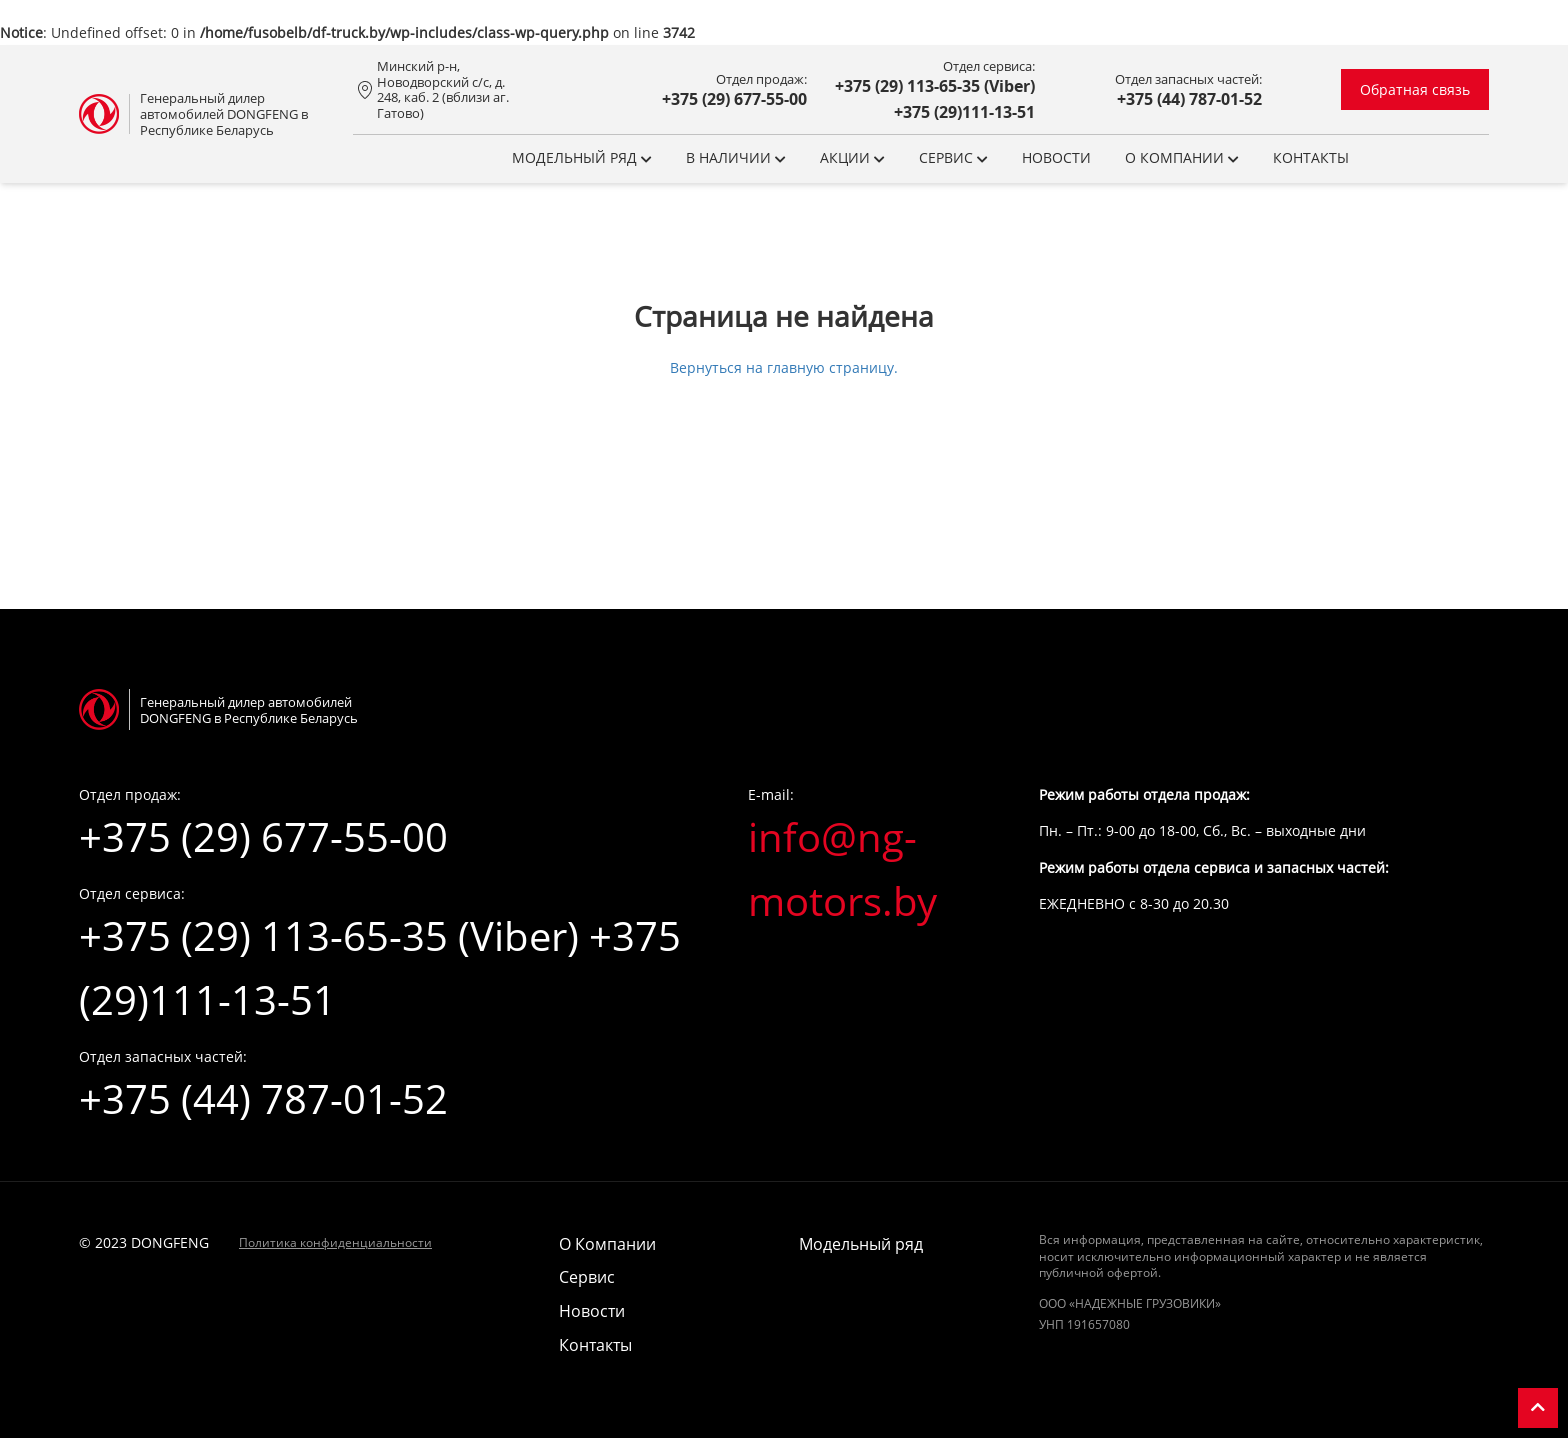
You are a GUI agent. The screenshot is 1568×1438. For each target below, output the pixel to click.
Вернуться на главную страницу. (784, 367)
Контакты (1311, 157)
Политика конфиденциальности (335, 1242)
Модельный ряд (582, 157)
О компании (1182, 157)
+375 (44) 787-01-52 (1189, 99)
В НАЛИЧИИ (736, 157)
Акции (852, 157)
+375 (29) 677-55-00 (734, 99)
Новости (1056, 157)
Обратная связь (1415, 89)
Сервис (953, 157)
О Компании (607, 1244)
